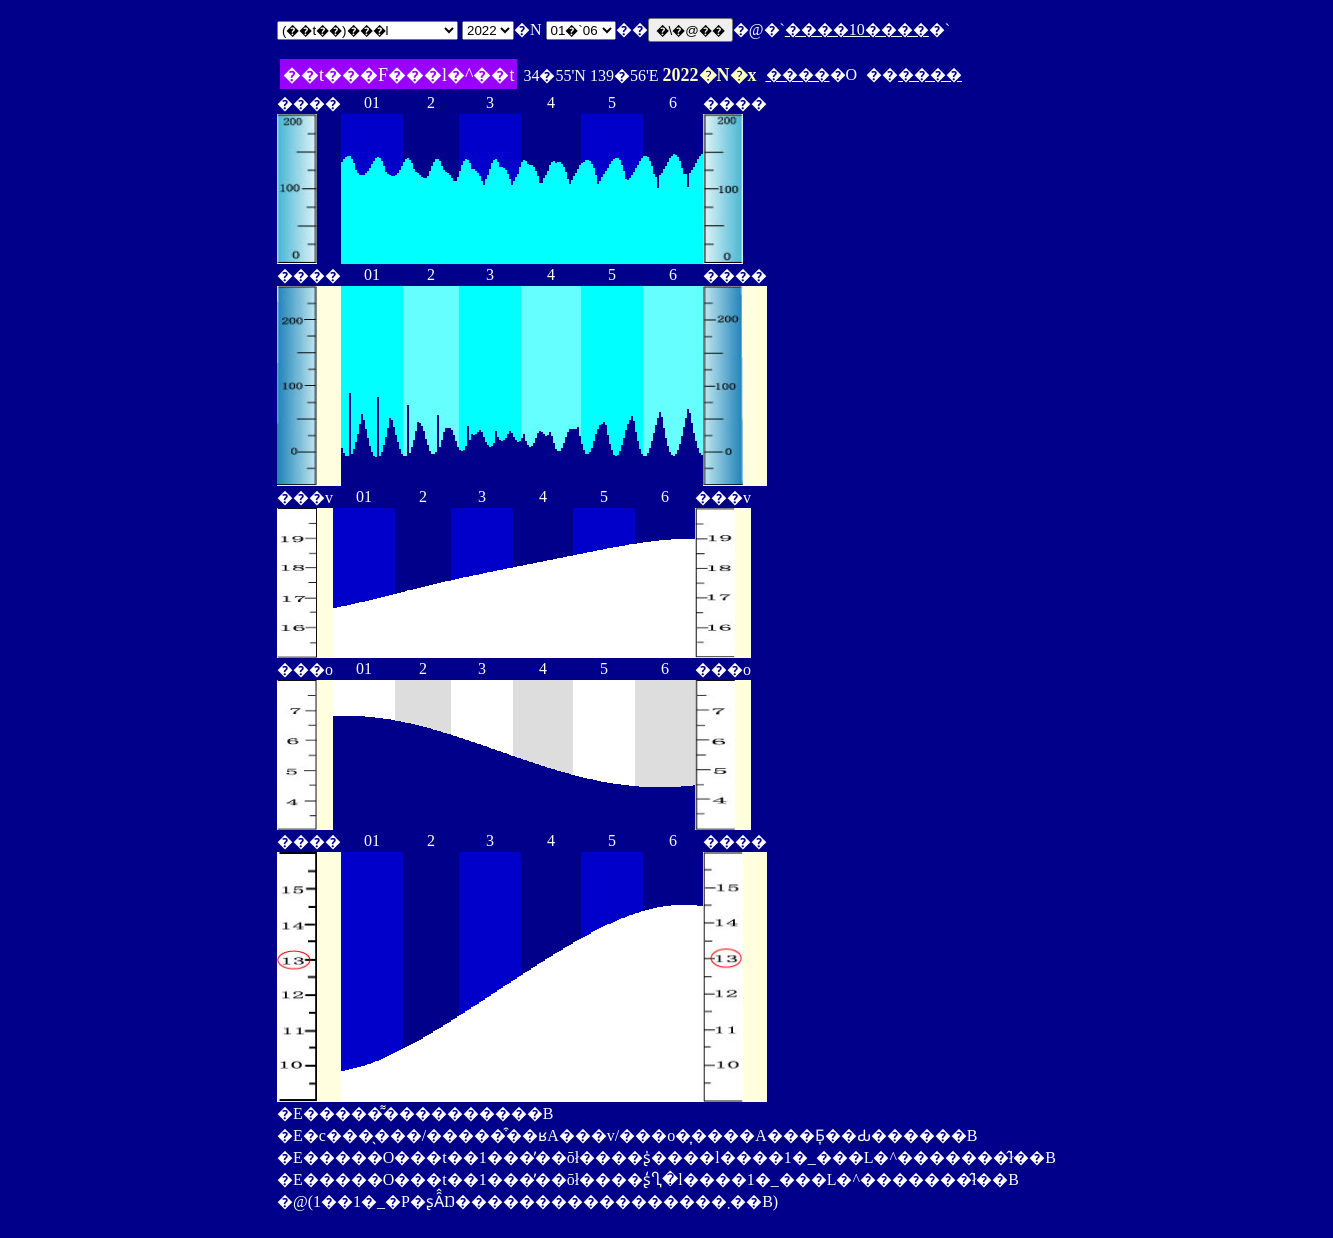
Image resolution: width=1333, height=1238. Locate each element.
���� (798, 74)
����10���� (857, 29)
